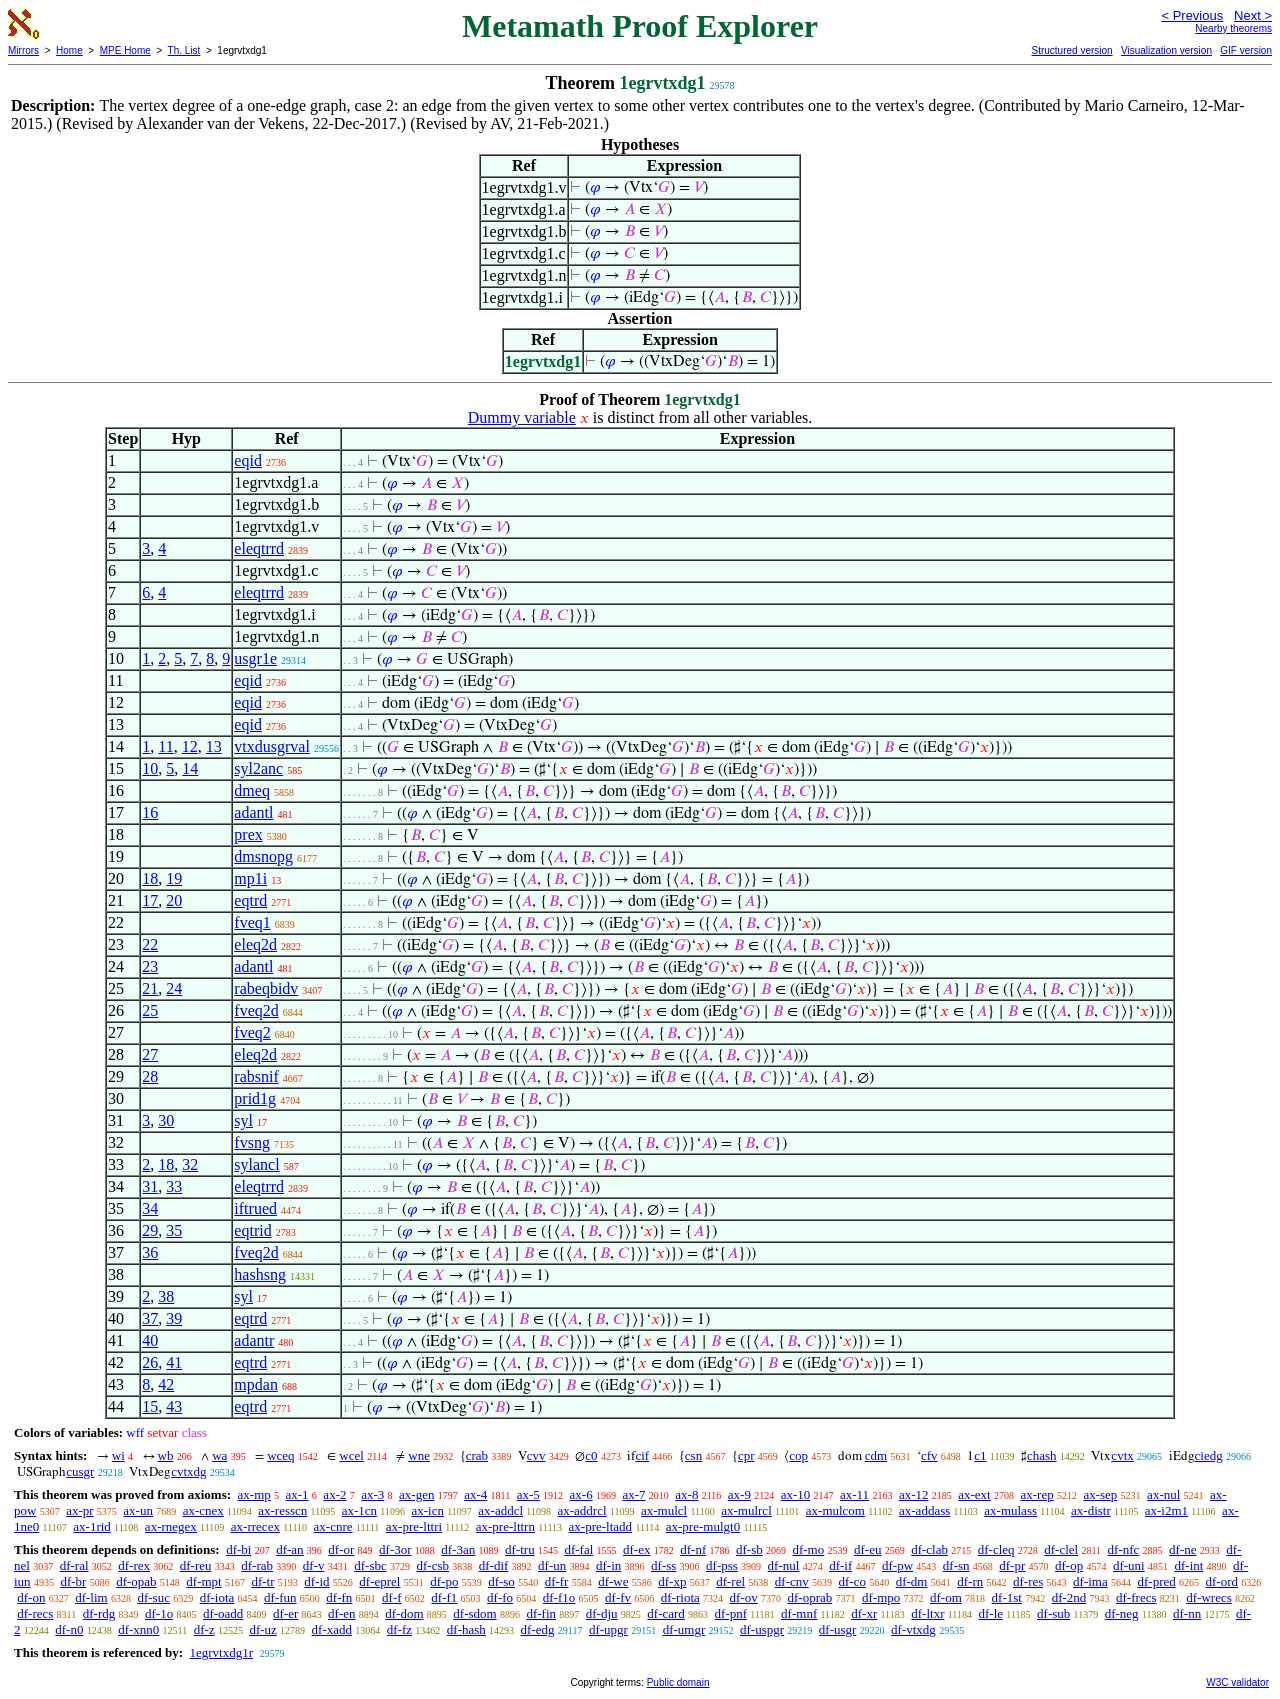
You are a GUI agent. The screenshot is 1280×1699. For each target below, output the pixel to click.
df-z (204, 1629)
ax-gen (416, 1494)
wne (419, 1455)
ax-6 (581, 1494)
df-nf (693, 1549)
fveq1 (252, 922)
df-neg (1122, 1613)
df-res (1028, 1581)
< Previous (1192, 15)
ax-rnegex (171, 1526)
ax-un (138, 1510)
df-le (990, 1613)
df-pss (722, 1565)
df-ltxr (927, 1613)
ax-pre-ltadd (601, 1526)
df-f (392, 1597)
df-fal (578, 1549)
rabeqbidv (266, 988)
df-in (608, 1565)
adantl (253, 812)
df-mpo (881, 1597)
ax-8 (686, 1494)
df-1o (159, 1613)
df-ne (1182, 1549)
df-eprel (379, 1581)
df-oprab (809, 1597)
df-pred (1156, 1581)
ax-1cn (359, 1510)
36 (150, 1252)
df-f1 (444, 1597)
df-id (316, 1581)
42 (166, 1384)
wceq (280, 1455)
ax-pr (79, 1510)
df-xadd (332, 1629)
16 (150, 812)
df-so (501, 1581)
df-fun (280, 1597)
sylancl (256, 1164)
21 (150, 988)
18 (150, 878)
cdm (876, 1455)
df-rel (730, 1581)
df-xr (864, 1613)
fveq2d (256, 1010)
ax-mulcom (835, 1510)
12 (190, 746)
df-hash (466, 1629)
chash (1042, 1455)
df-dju (602, 1613)
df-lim (91, 1597)
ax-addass (924, 1510)
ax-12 (914, 1494)
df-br (73, 1581)
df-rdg (99, 1613)
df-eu (867, 1549)
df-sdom (474, 1613)
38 (166, 1296)
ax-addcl (500, 1510)
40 (150, 1340)
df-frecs (1136, 1597)
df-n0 (69, 1629)
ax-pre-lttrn (505, 1526)
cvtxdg (188, 1471)
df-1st (1007, 1597)
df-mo (808, 1549)
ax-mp (254, 1494)
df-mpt (203, 1581)
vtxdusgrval (272, 746)
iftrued (255, 1208)
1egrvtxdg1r (221, 1652)
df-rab (257, 1565)
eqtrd (250, 900)
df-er (285, 1613)
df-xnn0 (138, 1629)
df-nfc (1124, 1549)
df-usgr (838, 1629)
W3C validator (1237, 1682)
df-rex (134, 1565)
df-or (341, 1549)
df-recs (35, 1613)
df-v (314, 1565)
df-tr (262, 1581)
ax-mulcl (664, 1510)
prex (248, 834)
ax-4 (475, 1494)
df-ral (74, 1565)
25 (150, 1010)
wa (219, 1455)
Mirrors (23, 50)
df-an (289, 1549)
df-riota (680, 1597)
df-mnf (799, 1613)
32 (190, 1164)
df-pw (897, 1565)
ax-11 (854, 1494)
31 (150, 1186)
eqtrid (252, 1230)
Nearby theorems (1233, 28)
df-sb (749, 1549)
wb (166, 1455)
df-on (31, 1597)
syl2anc (258, 768)
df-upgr (608, 1629)
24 (174, 988)
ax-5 (528, 1494)
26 (150, 1362)
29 (150, 1230)
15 (150, 1406)
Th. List (184, 50)
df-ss (663, 1565)
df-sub (1053, 1613)
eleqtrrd (259, 548)
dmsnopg (263, 856)
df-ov (744, 1597)
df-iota (217, 1597)
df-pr (1012, 1565)
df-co (852, 1581)
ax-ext (974, 1494)
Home (69, 50)
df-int (1188, 1565)
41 (174, 1362)
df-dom (404, 1613)
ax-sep (1100, 1494)
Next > (1253, 15)
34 (150, 1208)
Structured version (1071, 50)
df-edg (538, 1629)
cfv (929, 1455)
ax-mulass (1010, 1510)
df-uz (262, 1629)
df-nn (1187, 1613)
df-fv (618, 1597)
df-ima (1090, 1581)
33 (174, 1186)
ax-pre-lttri (414, 1526)
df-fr (557, 1581)
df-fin (541, 1613)
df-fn (339, 1597)
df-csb (432, 1565)
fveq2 (252, 1032)
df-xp (672, 1581)
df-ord (1221, 1581)
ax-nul (1163, 1494)
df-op (1069, 1565)
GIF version (1246, 50)
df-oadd (223, 1613)
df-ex (636, 1549)
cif (642, 1455)
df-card (666, 1613)
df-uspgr (762, 1629)
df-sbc (370, 1565)
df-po (444, 1581)
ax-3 (372, 1494)
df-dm (912, 1581)
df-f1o (559, 1597)
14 (190, 768)
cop (798, 1455)
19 (174, 878)
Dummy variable (522, 417)
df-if (840, 1565)
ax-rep (1036, 1494)
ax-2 (334, 1494)
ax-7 (633, 1494)
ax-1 (297, 1494)
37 (150, 1318)
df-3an (458, 1549)
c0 (591, 1455)
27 (150, 1054)
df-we (613, 1581)
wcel (351, 1455)
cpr (746, 1455)
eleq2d (255, 944)
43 (174, 1406)
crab (477, 1455)
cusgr (80, 1471)
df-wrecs (1208, 1597)
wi (118, 1455)
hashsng (260, 1274)
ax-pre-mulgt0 (703, 1526)
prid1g (255, 1098)
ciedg (1209, 1455)
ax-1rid (92, 1526)
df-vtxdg (913, 1629)
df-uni (1129, 1565)
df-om (946, 1597)
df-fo (500, 1597)
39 (174, 1318)
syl (243, 1120)
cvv (536, 1455)
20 (174, 900)
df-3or (395, 1549)
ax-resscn (282, 1510)
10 (150, 768)
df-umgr (684, 1629)
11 (165, 746)
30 (166, 1120)
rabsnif (256, 1076)
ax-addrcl (582, 1510)
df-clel (1061, 1549)
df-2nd (1069, 1597)
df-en (341, 1613)
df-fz (399, 1629)
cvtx (1122, 1455)
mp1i (250, 878)
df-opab (136, 1581)
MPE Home (125, 50)
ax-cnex (203, 1510)
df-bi (238, 1549)
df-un (552, 1565)
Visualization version (1166, 50)
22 (150, 944)
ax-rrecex (255, 1526)
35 (174, 1230)
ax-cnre (333, 1526)
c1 (980, 1455)
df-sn (956, 1565)
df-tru (520, 1549)
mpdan (256, 1384)
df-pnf (731, 1613)
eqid (248, 460)
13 (214, 746)
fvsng (252, 1142)
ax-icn (427, 1510)
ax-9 (739, 1494)
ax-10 (796, 1494)
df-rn (970, 1581)
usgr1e (255, 658)
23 (150, 966)
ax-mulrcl (746, 1510)
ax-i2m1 (1166, 1510)
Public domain (678, 1682)
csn (693, 1455)
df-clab (929, 1549)
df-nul (784, 1565)
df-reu (196, 1565)
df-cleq (996, 1549)
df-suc (153, 1597)
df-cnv (792, 1581)
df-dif (494, 1565)
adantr (254, 1340)
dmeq (252, 790)
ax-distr (1091, 1510)
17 (150, 900)
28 (150, 1076)
